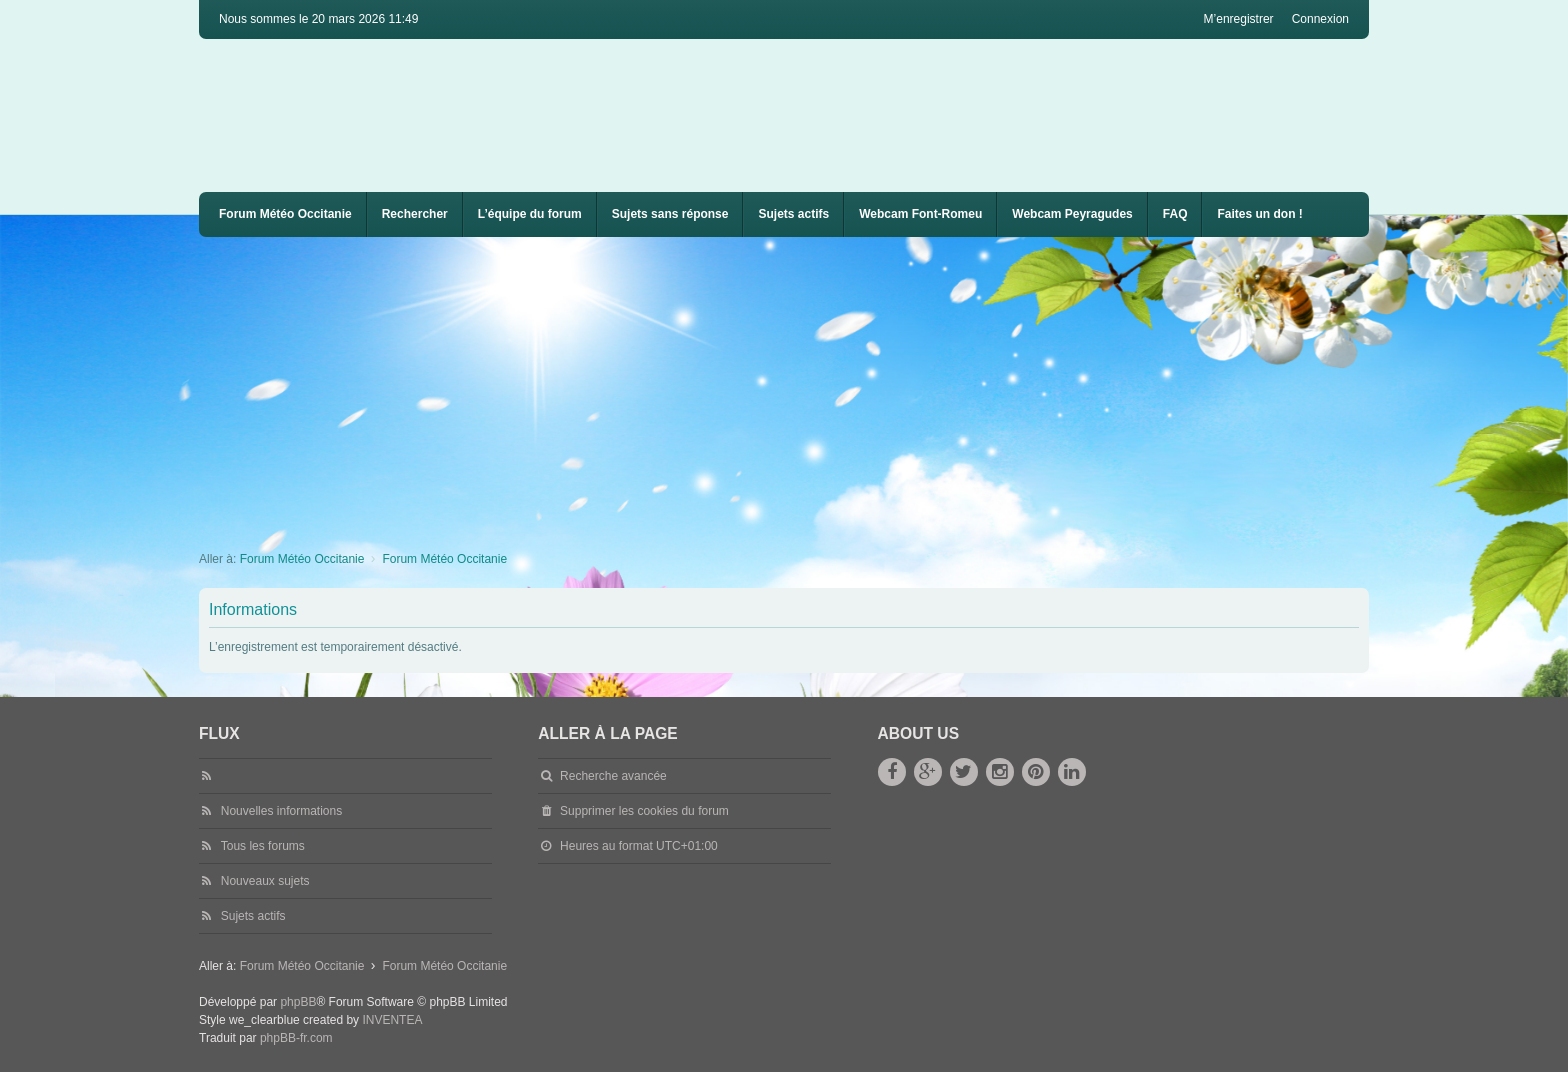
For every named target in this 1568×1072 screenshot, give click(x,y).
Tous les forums (263, 846)
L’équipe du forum (530, 214)
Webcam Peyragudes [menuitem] (1072, 214)
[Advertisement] (799, 387)
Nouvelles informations (281, 811)
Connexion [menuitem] (1320, 19)
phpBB (298, 1002)
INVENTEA (392, 1020)
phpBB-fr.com (296, 1038)
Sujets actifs (793, 214)
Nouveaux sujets (265, 881)
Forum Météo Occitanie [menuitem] (285, 214)
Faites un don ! (1259, 214)
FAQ (1175, 214)
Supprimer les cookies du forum (644, 811)
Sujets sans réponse (670, 214)
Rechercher (415, 214)
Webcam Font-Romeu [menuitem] (920, 214)
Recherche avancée (613, 776)
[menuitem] (920, 214)
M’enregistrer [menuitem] (1239, 19)
